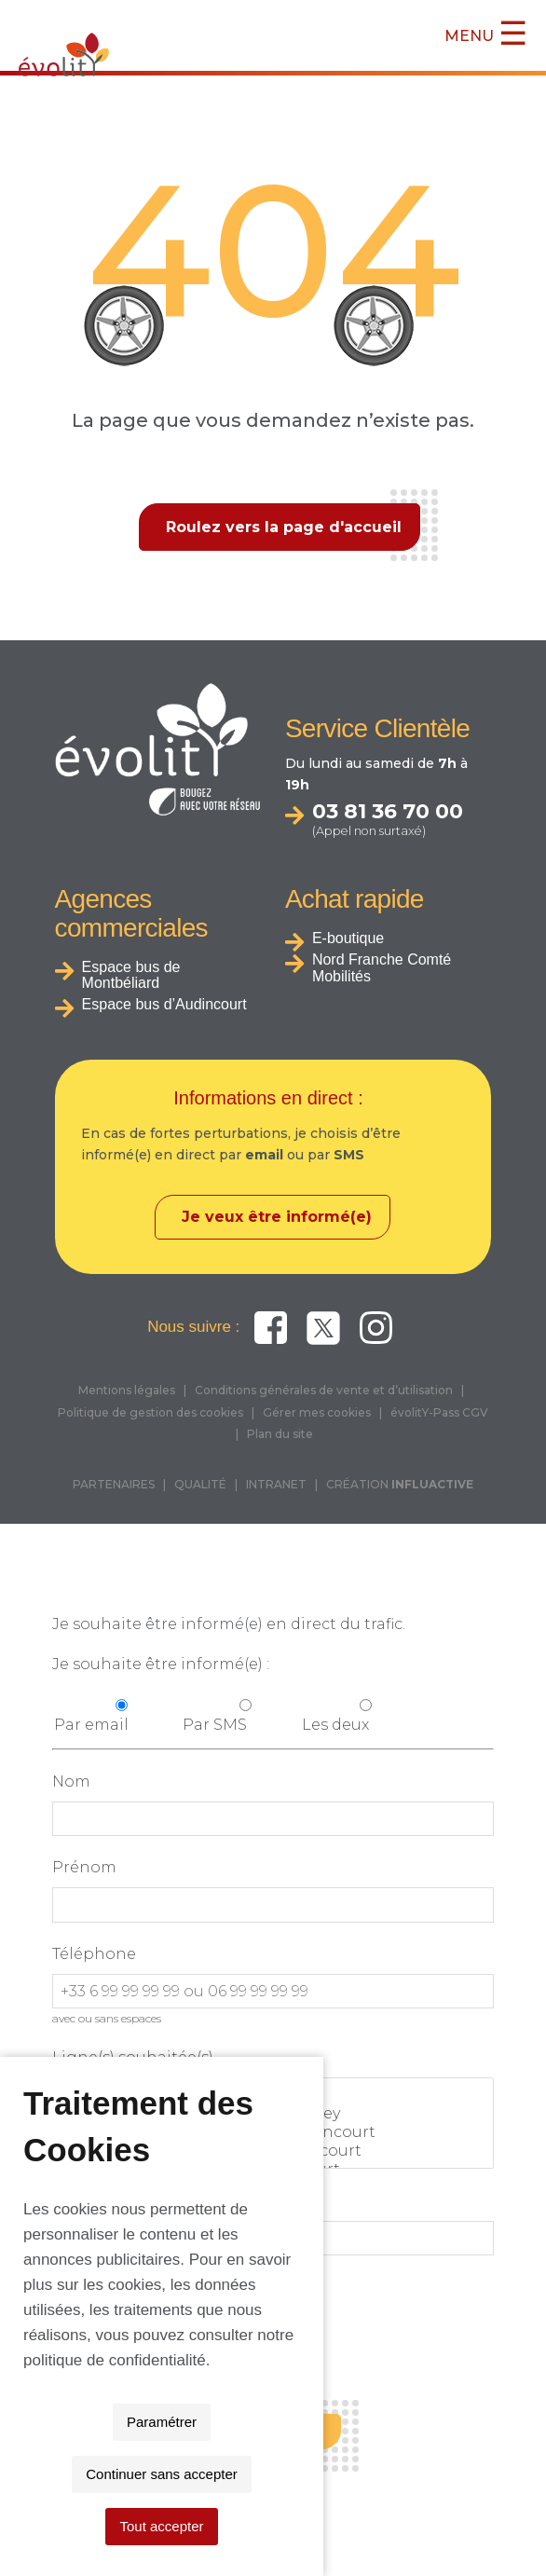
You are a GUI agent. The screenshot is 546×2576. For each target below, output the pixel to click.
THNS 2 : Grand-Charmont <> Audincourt (273, 2132)
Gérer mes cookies (317, 1412)
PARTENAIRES (114, 1484)
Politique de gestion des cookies (150, 1412)
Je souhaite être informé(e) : (160, 1664)
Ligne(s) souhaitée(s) (132, 2057)
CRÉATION (399, 1484)
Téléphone (94, 1954)
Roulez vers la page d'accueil (284, 527)
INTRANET (276, 1484)
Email (74, 2201)
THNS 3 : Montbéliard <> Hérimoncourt (273, 2151)
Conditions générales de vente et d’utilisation (324, 1390)
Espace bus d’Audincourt (164, 1004)
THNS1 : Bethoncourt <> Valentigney (273, 2113)
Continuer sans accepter (266, 2526)
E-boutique (348, 938)
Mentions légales (126, 1390)
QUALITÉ (200, 1484)
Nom (71, 1781)
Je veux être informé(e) (277, 1217)
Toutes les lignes (273, 2095)
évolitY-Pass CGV (439, 1412)
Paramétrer (108, 2526)
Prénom (84, 1867)
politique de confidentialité (223, 2464)
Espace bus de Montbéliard (131, 975)
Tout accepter (430, 2526)
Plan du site (280, 1434)
